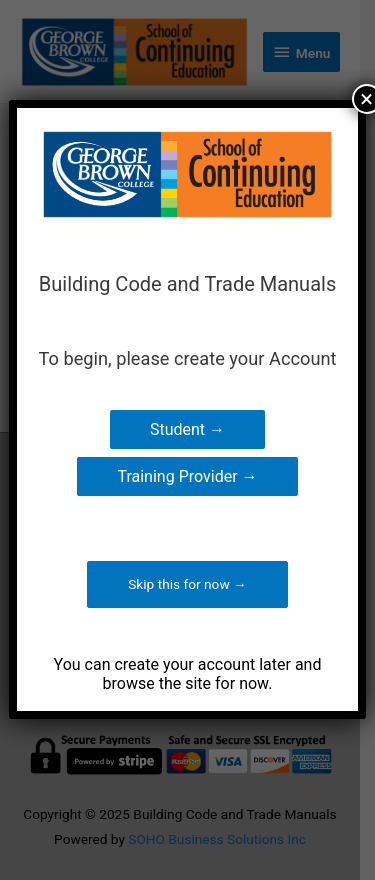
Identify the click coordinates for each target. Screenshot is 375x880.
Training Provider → (187, 476)
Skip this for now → (187, 584)
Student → (187, 429)
